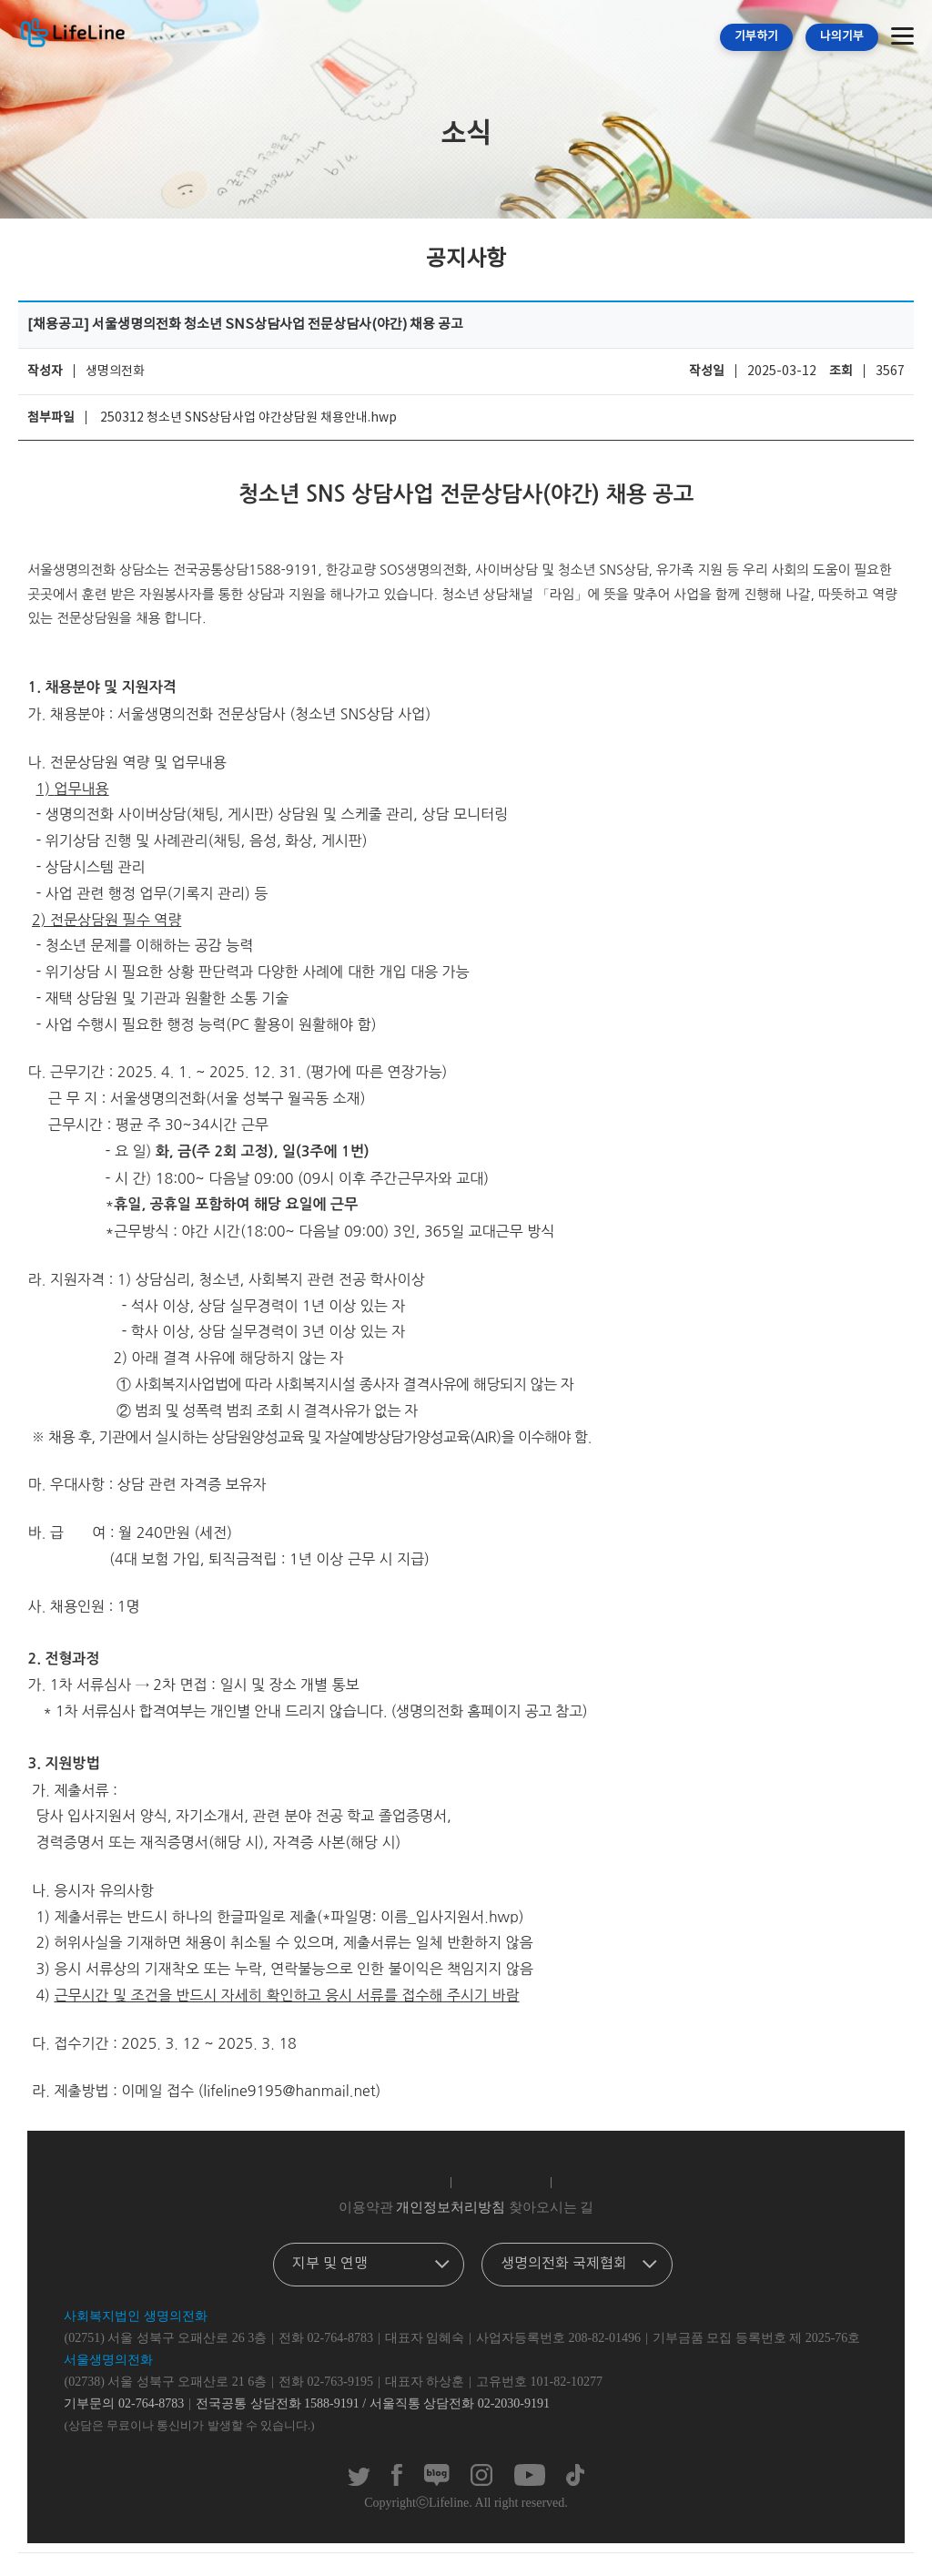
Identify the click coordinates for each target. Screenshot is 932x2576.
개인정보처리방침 (450, 2207)
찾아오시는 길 (551, 2207)
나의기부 (842, 37)
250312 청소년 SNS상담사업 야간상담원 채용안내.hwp (248, 418)
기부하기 (756, 37)
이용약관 (366, 2207)
